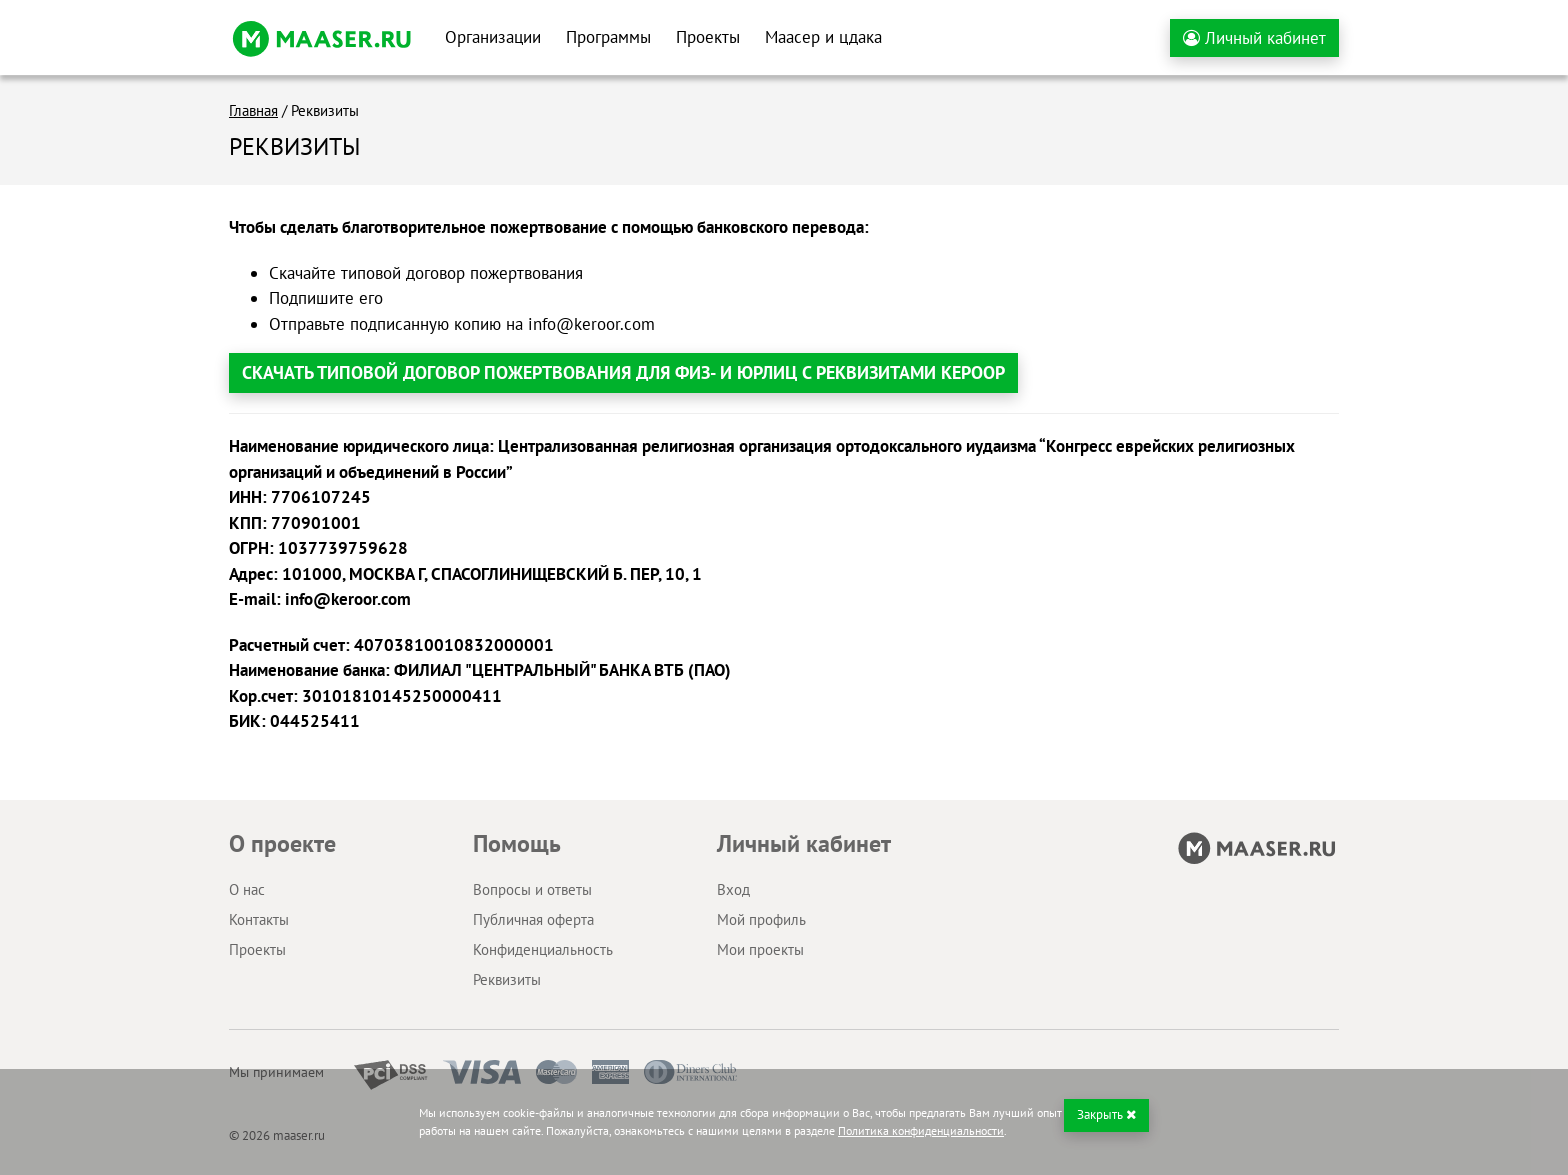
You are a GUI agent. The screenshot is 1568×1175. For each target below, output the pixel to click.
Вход (733, 889)
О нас (247, 889)
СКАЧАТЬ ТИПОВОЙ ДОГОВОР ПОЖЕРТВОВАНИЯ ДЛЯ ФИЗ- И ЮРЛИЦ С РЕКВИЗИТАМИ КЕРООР (623, 372)
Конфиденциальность (543, 949)
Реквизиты (507, 979)
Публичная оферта (533, 919)
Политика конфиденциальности (921, 1130)
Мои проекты (760, 949)
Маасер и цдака (823, 37)
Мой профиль (761, 919)
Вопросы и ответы (532, 889)
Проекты (708, 37)
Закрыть (1106, 1114)
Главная (253, 110)
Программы (608, 37)
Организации (493, 37)
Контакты (259, 919)
